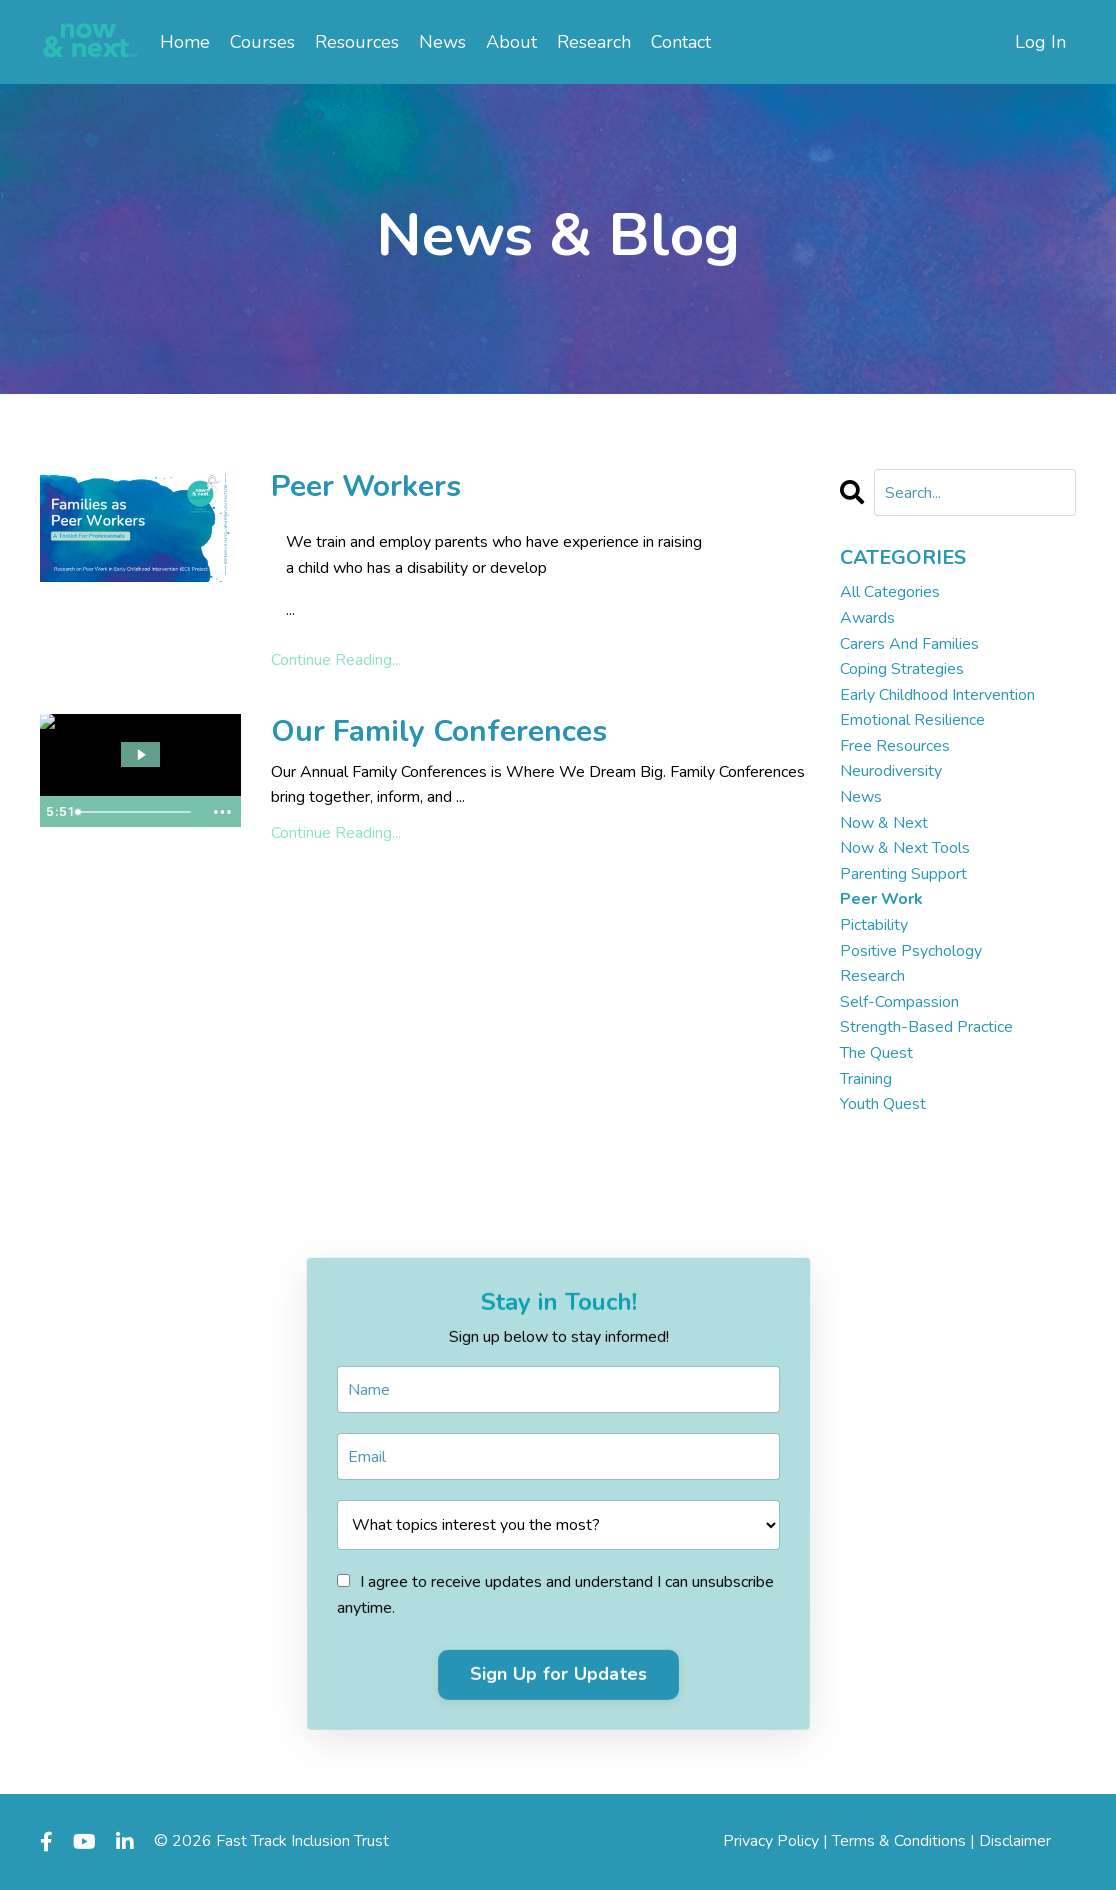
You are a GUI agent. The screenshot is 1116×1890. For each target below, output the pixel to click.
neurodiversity (891, 771)
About (511, 42)
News (442, 42)
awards (867, 618)
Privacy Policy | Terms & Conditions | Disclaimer (887, 1841)
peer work (881, 899)
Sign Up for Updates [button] (558, 1665)
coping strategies (902, 669)
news (861, 797)
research (872, 976)
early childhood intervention (937, 695)
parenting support (903, 874)
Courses (262, 42)
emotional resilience (912, 720)
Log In (1040, 42)
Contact (681, 42)
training (866, 1079)
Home (185, 42)
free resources (895, 746)
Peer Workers (366, 487)
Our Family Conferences (439, 732)
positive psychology (911, 951)
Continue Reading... (336, 660)
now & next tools (905, 848)
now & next (884, 823)
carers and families (909, 644)
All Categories (890, 592)
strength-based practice (926, 1027)
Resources (357, 42)
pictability (874, 925)
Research (594, 42)
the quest (876, 1053)
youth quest (883, 1104)
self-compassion (899, 1002)
